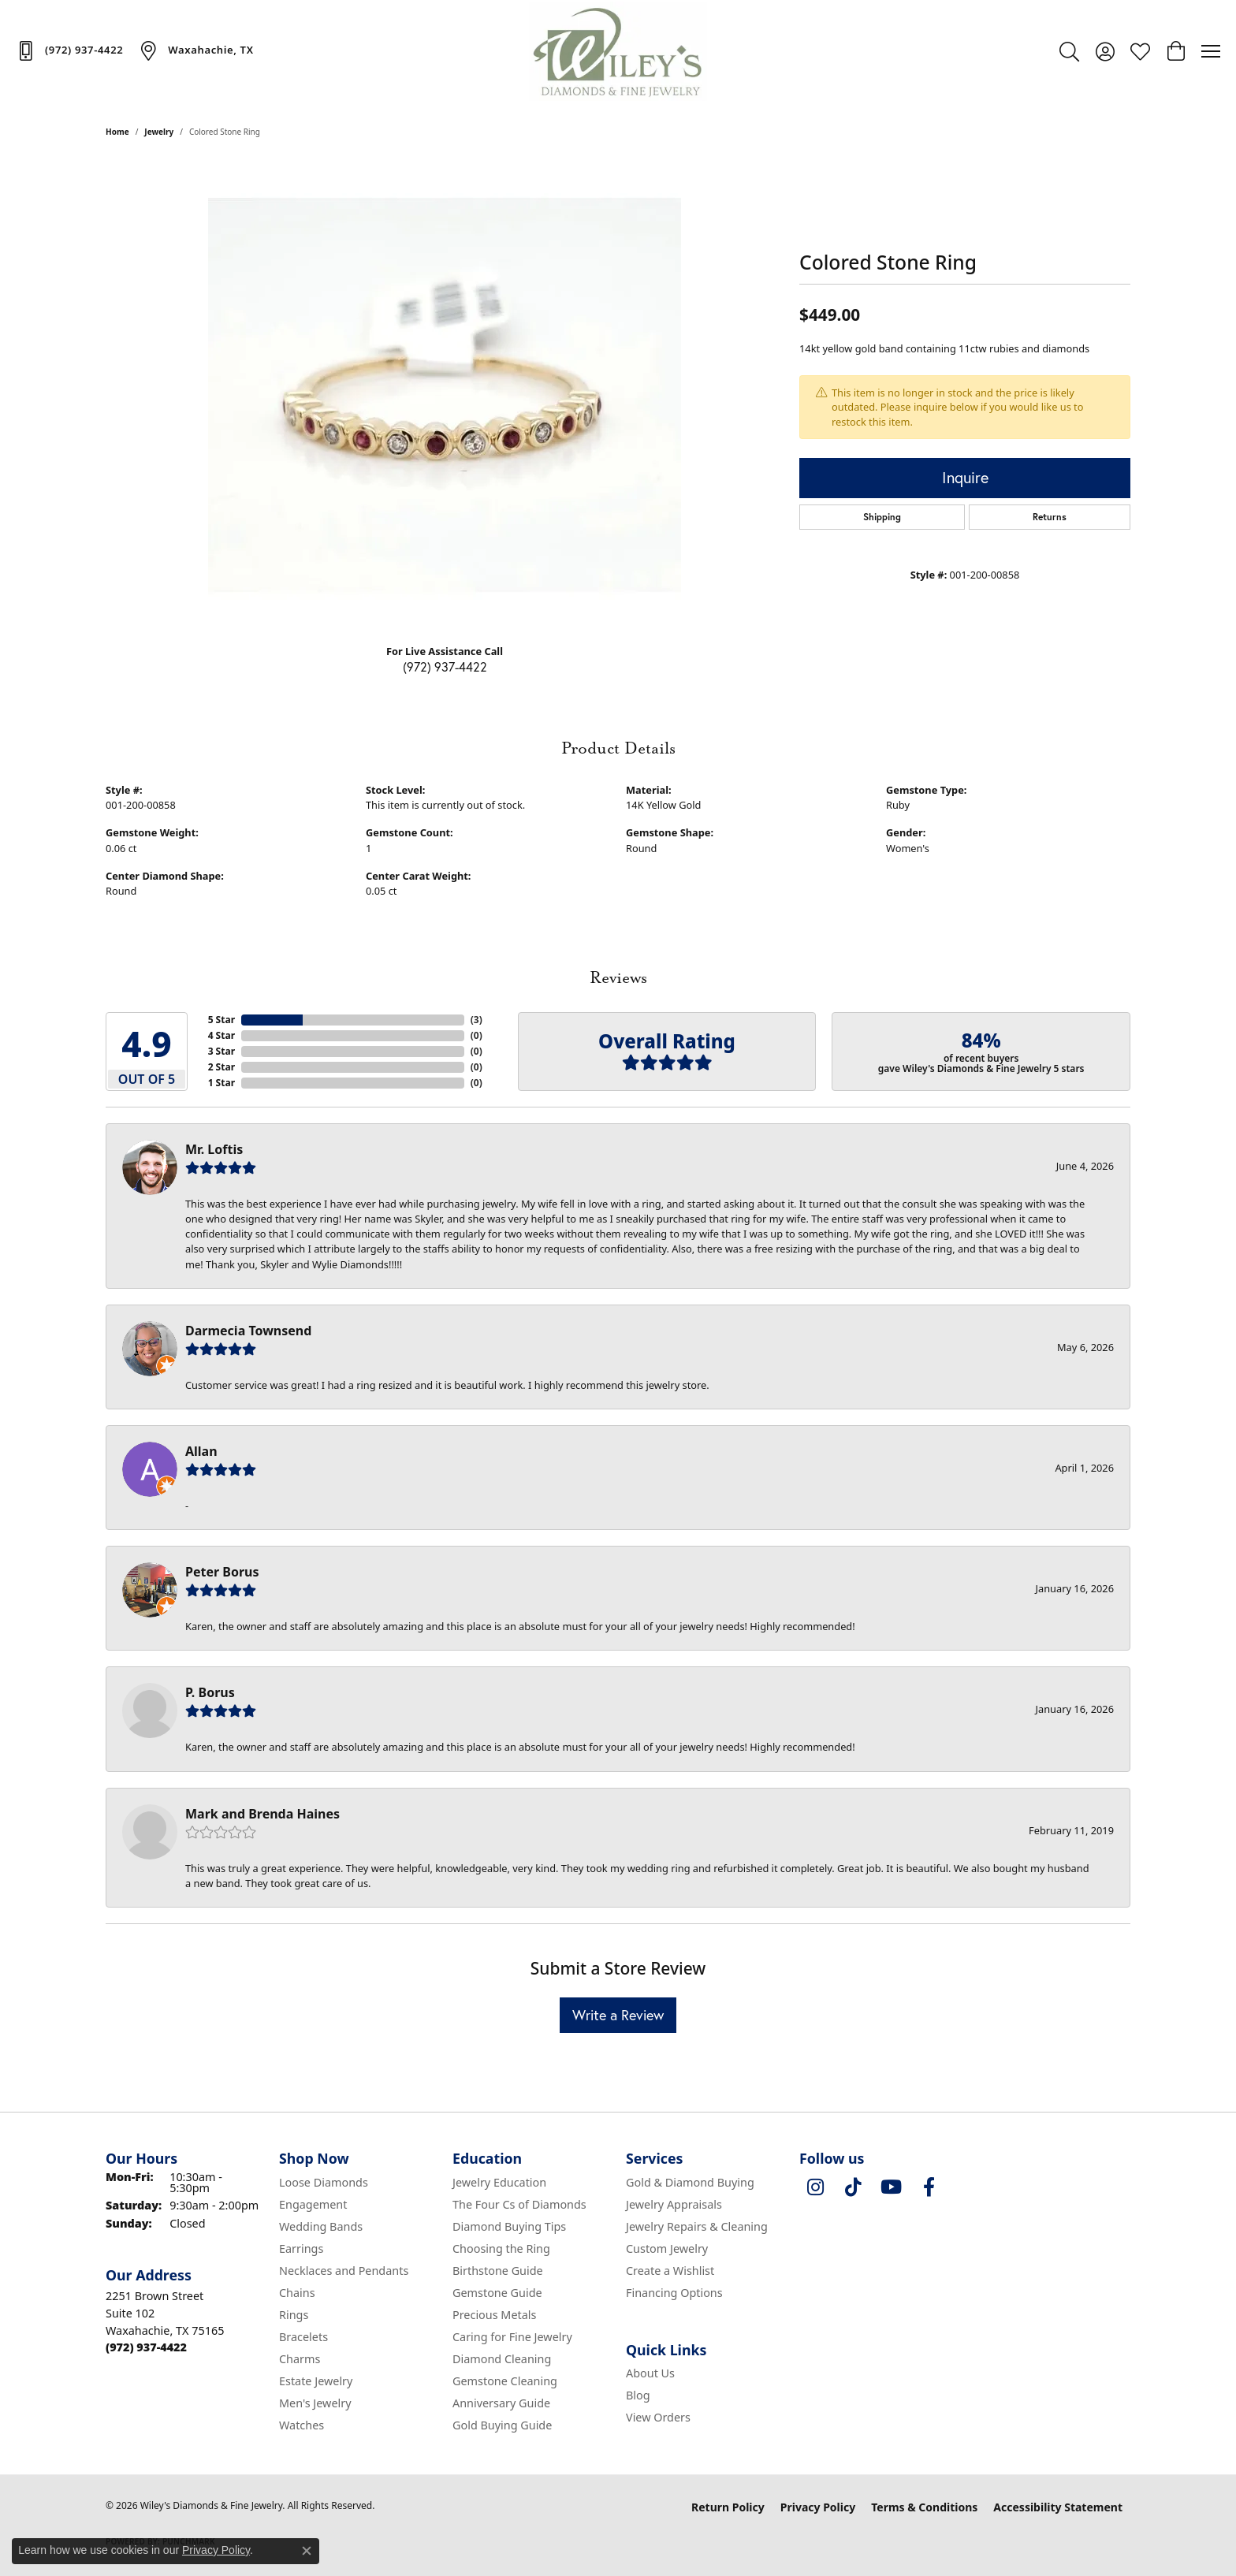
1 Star (221, 1082)
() (476, 1019)
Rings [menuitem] (293, 2314)
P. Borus (210, 1692)
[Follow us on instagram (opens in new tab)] (815, 2187)
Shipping (882, 517)
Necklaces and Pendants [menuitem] (343, 2270)
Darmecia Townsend (248, 1330)
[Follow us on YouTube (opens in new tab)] (891, 2187)
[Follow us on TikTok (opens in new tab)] (853, 2187)
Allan (201, 1451)
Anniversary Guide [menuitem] (501, 2402)
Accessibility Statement (1057, 2507)
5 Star (221, 1019)
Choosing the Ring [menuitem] (501, 2248)
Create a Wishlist (670, 2270)
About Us (650, 2373)
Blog (638, 2395)
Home (117, 131)
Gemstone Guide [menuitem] (497, 2292)
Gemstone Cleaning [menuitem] (504, 2380)
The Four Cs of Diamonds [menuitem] (519, 2204)
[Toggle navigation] (1210, 51)
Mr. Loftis (214, 1149)
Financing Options (674, 2292)
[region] (444, 394)
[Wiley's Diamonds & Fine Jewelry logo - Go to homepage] (618, 51)
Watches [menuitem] (301, 2425)
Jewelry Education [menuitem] (499, 2182)
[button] (1069, 51)
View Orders (658, 2417)
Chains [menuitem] (297, 2292)
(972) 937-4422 (445, 666)
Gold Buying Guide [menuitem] (502, 2425)
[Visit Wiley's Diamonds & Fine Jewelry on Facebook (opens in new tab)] (928, 2187)
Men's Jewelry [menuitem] (315, 2402)
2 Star (221, 1067)
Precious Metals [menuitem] (494, 2314)
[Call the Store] (146, 2347)
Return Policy (728, 2507)
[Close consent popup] (306, 2551)
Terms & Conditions (924, 2507)
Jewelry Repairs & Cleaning (697, 2226)
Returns (1050, 517)
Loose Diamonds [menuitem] (323, 2182)
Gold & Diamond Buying (690, 2182)
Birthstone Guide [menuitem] (497, 2270)
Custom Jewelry (667, 2248)
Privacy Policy (817, 2507)
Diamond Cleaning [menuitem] (501, 2358)
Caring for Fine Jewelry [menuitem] (512, 2336)
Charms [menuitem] (299, 2358)
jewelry (158, 131)
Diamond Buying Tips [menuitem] (509, 2226)
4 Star (221, 1035)
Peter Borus (222, 1571)
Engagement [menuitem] (313, 2204)
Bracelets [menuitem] (303, 2336)
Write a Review (618, 2014)
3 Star (221, 1051)
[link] (69, 50)
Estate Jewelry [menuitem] (315, 2380)
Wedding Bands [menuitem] (321, 2226)
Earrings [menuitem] (301, 2248)
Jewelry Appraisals (674, 2204)
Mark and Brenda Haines (262, 1813)
